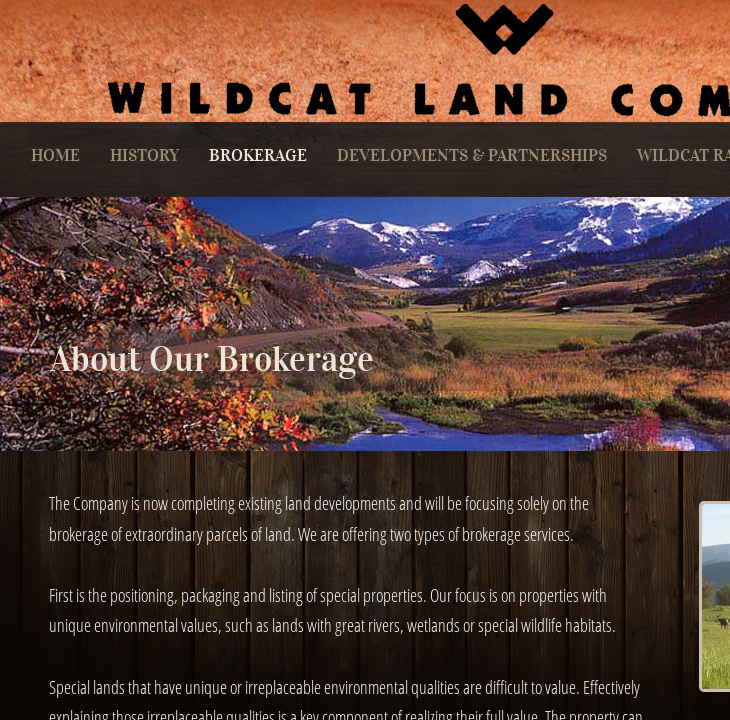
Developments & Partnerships (472, 155)
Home (55, 155)
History (144, 155)
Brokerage (258, 155)
